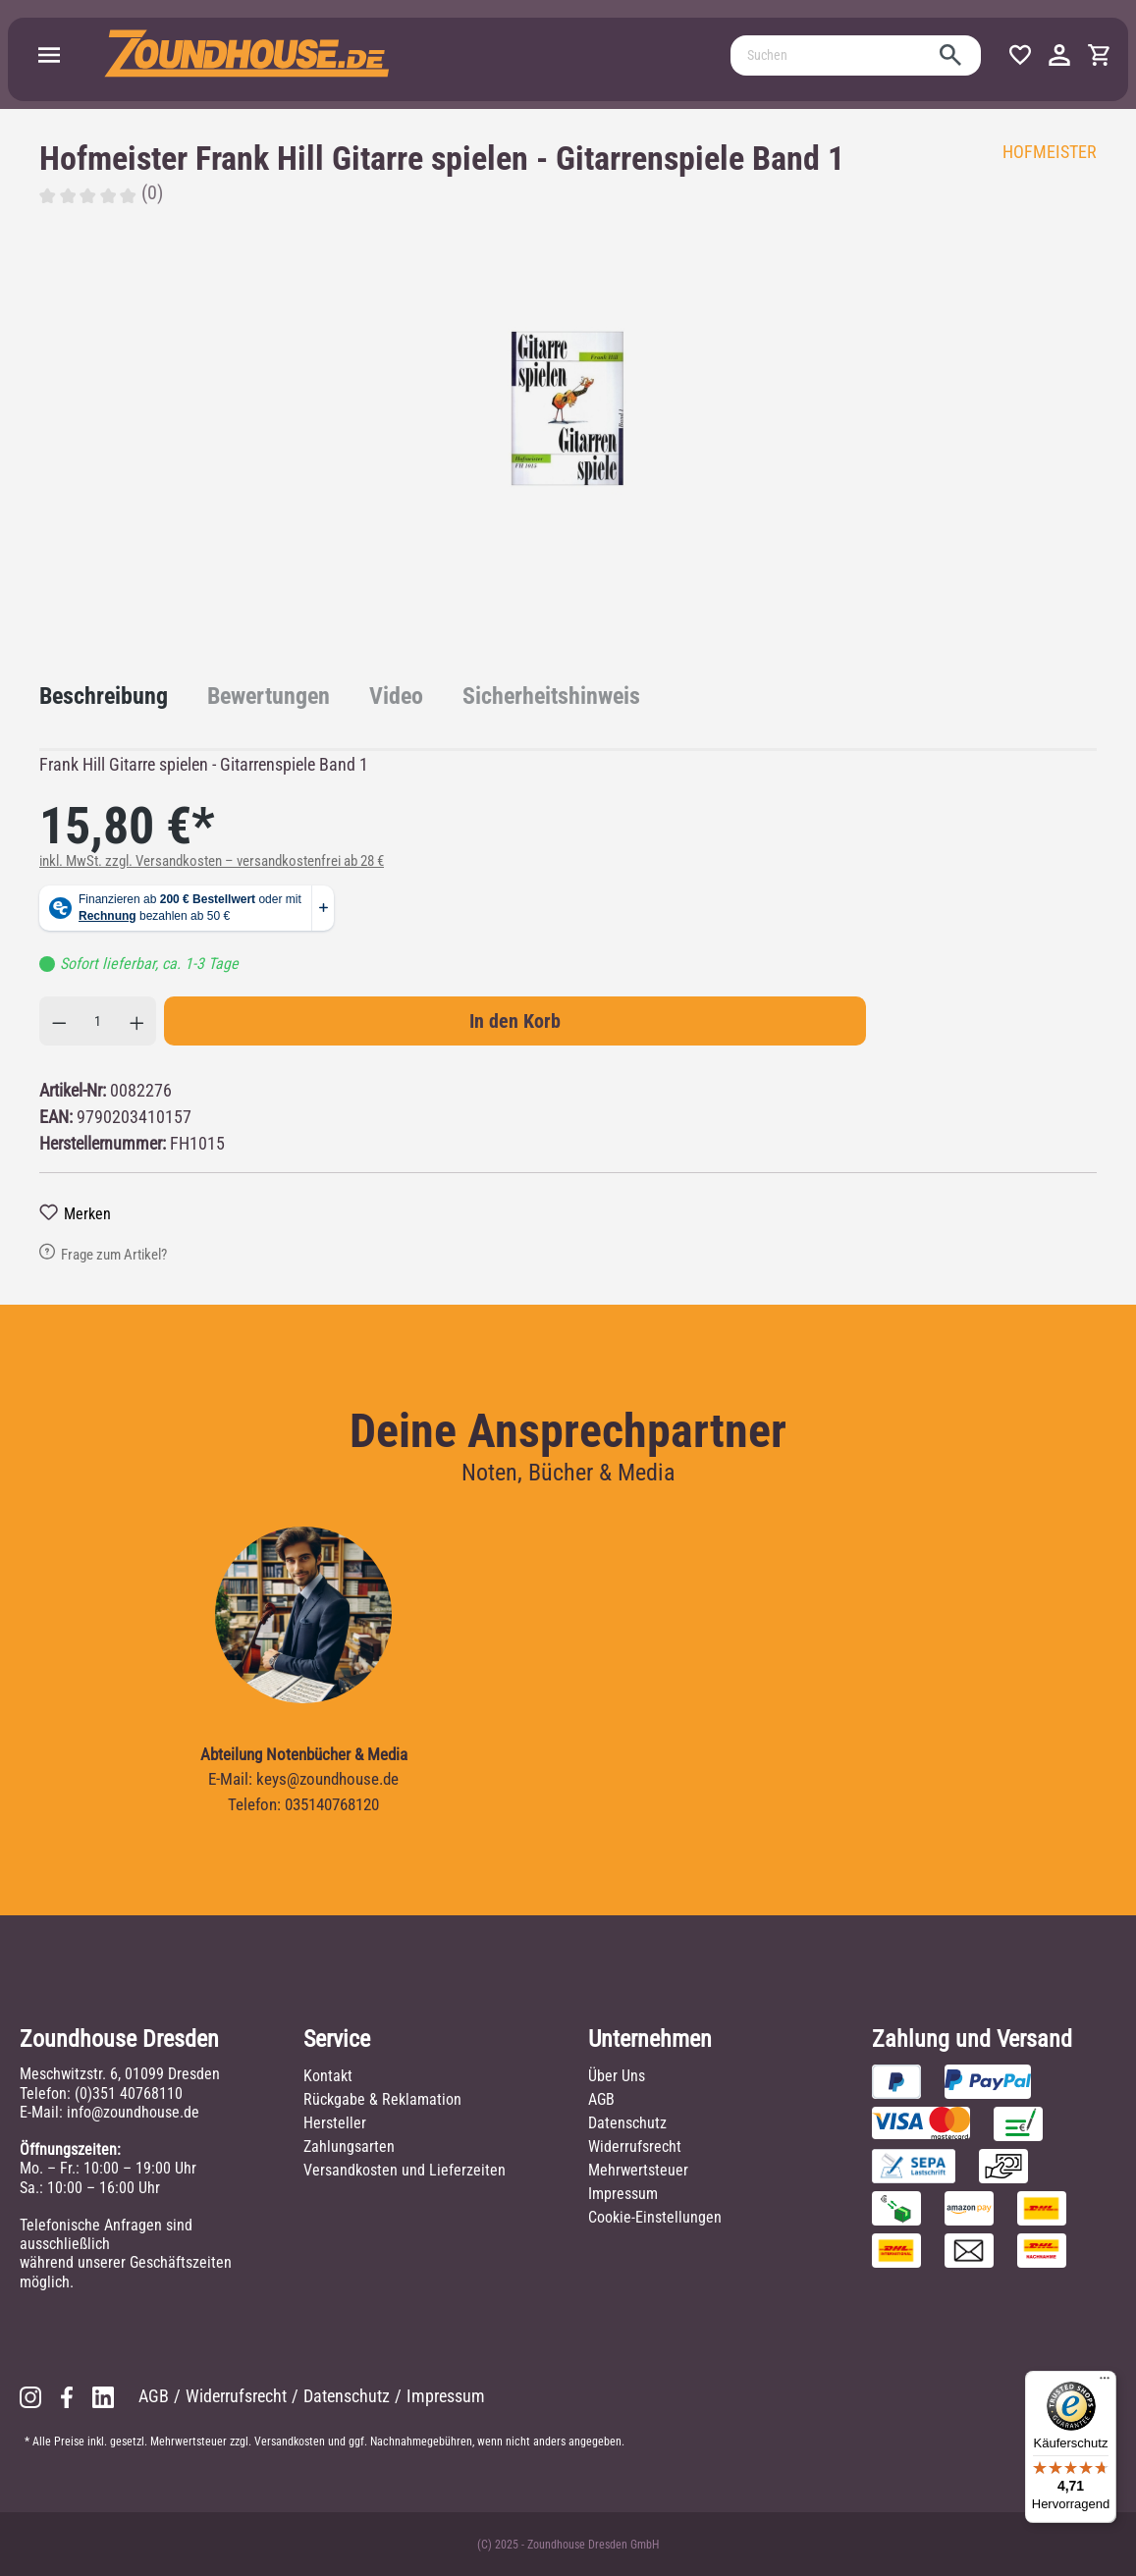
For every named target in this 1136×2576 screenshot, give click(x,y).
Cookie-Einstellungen (655, 2217)
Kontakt (327, 2075)
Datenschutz (627, 2123)
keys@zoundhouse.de (327, 1779)
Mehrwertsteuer (638, 2170)
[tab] (103, 696)
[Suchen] (833, 55)
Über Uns (616, 2075)
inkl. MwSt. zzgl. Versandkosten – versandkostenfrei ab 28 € (211, 861)
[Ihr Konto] (1059, 55)
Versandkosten (289, 2441)
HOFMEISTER (1049, 151)
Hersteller (334, 2123)
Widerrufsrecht (634, 2146)
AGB (601, 2099)
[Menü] (49, 55)
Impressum (623, 2193)
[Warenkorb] (1098, 55)
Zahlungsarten (349, 2146)
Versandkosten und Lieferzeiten (404, 2170)
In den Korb (515, 1021)
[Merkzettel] (1020, 55)
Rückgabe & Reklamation (382, 2099)
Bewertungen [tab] (268, 696)
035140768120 (332, 1804)
